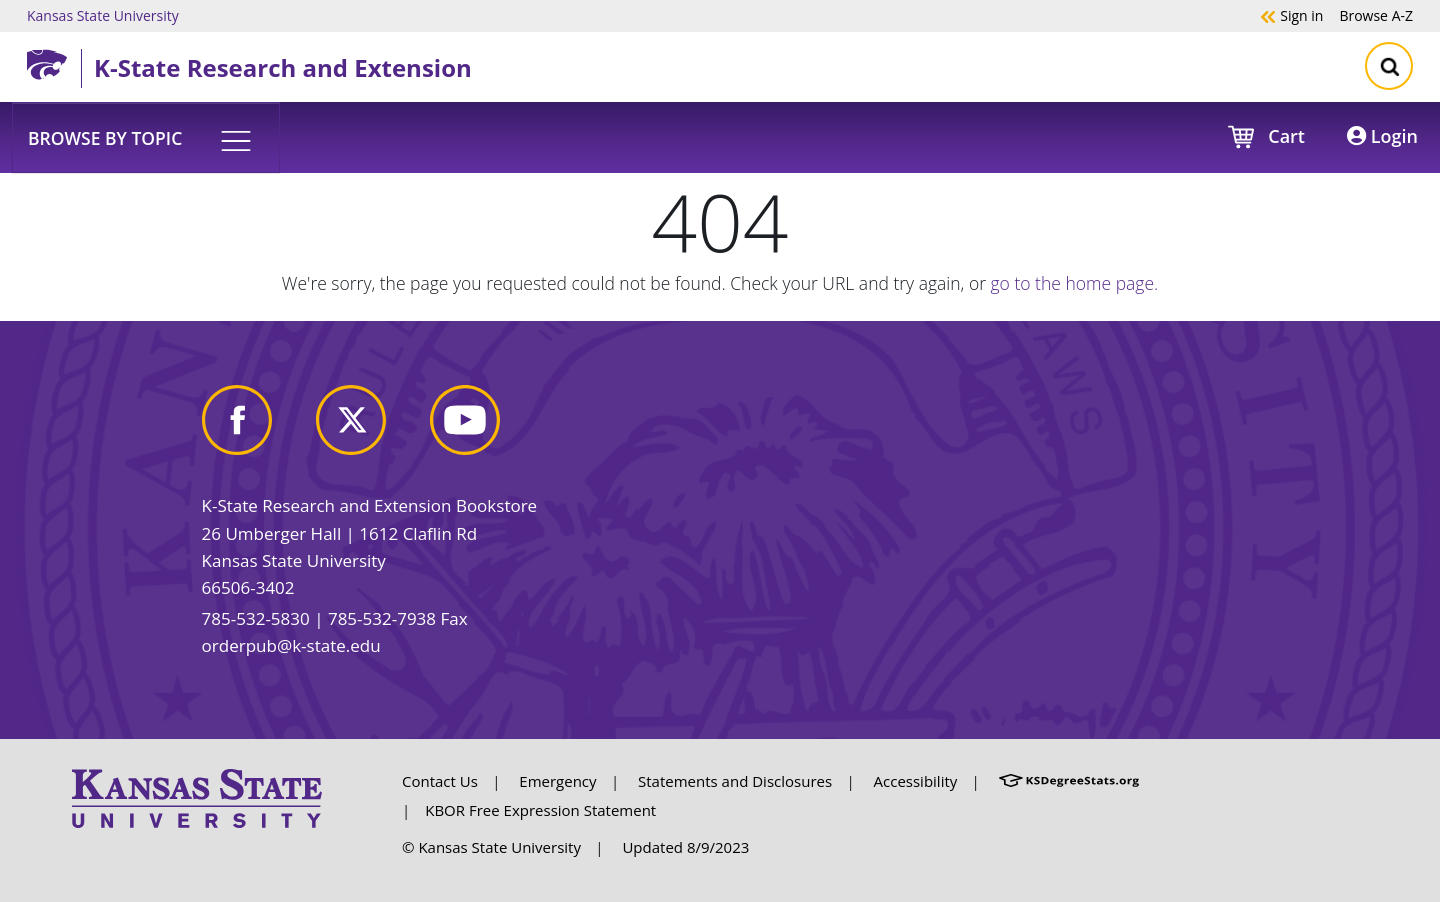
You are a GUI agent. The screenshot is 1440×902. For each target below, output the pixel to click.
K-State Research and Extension (283, 67)
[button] (146, 137)
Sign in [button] (1291, 15)
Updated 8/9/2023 (685, 847)
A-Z (1376, 15)
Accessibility (916, 781)
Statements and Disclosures (735, 781)
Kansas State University (103, 15)
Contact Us (440, 781)
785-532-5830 (256, 618)
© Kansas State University (491, 847)
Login (1382, 136)
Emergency (557, 781)
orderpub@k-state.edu (291, 645)
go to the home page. (1075, 283)
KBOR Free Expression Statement (540, 810)
